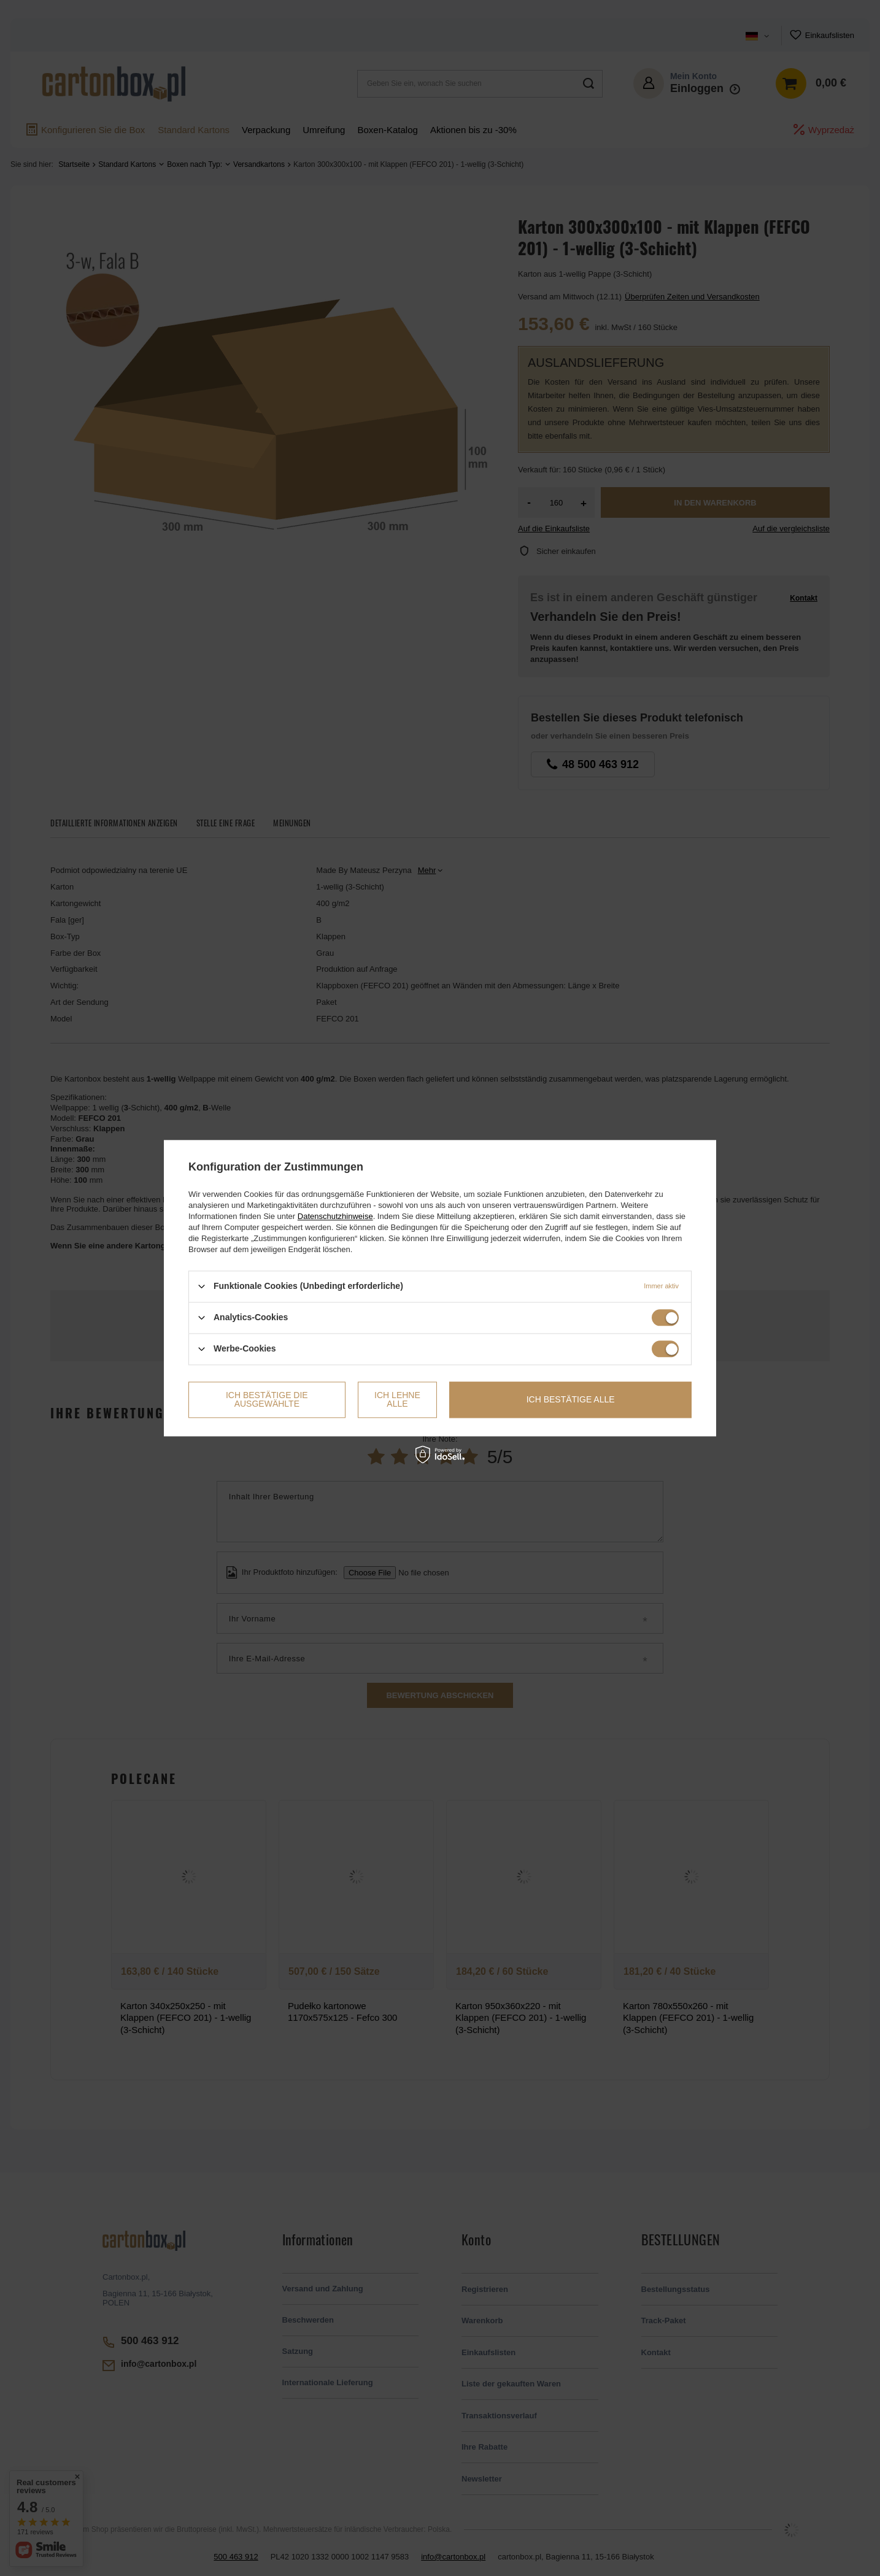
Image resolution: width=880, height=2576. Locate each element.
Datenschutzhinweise (335, 1216)
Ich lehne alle (397, 1399)
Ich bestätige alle (571, 1399)
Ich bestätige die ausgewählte (267, 1399)
